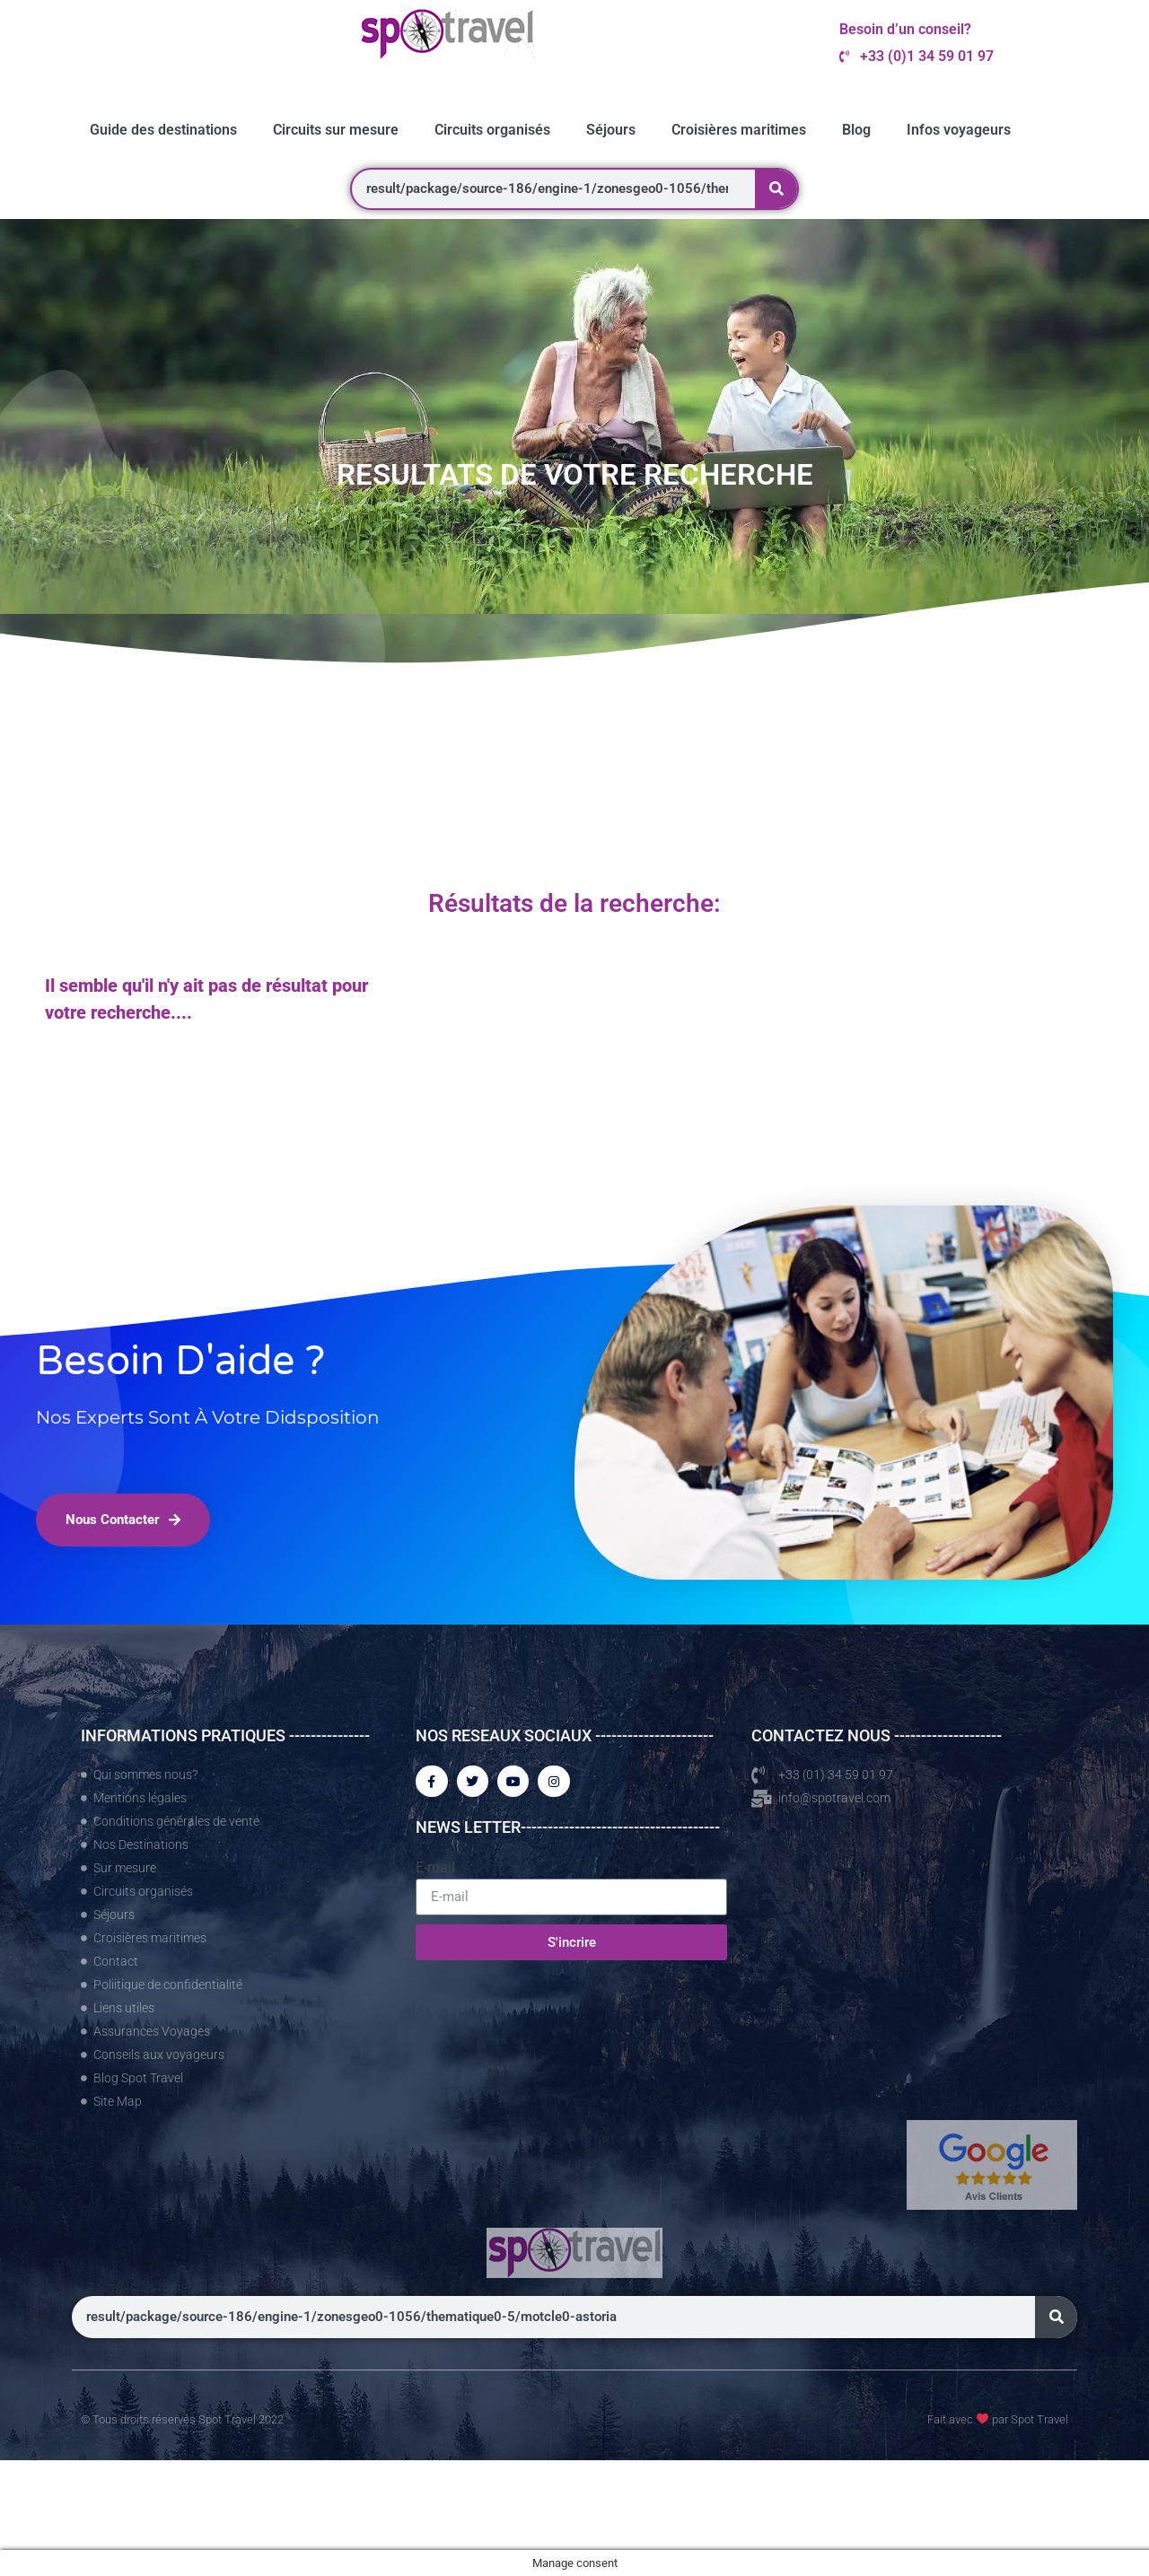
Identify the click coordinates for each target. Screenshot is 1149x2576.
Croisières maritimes (738, 129)
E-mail (435, 1870)
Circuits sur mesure (336, 129)
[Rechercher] (776, 189)
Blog (856, 129)
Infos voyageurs (959, 129)
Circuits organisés (492, 129)
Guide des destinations (163, 129)
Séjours (611, 129)
